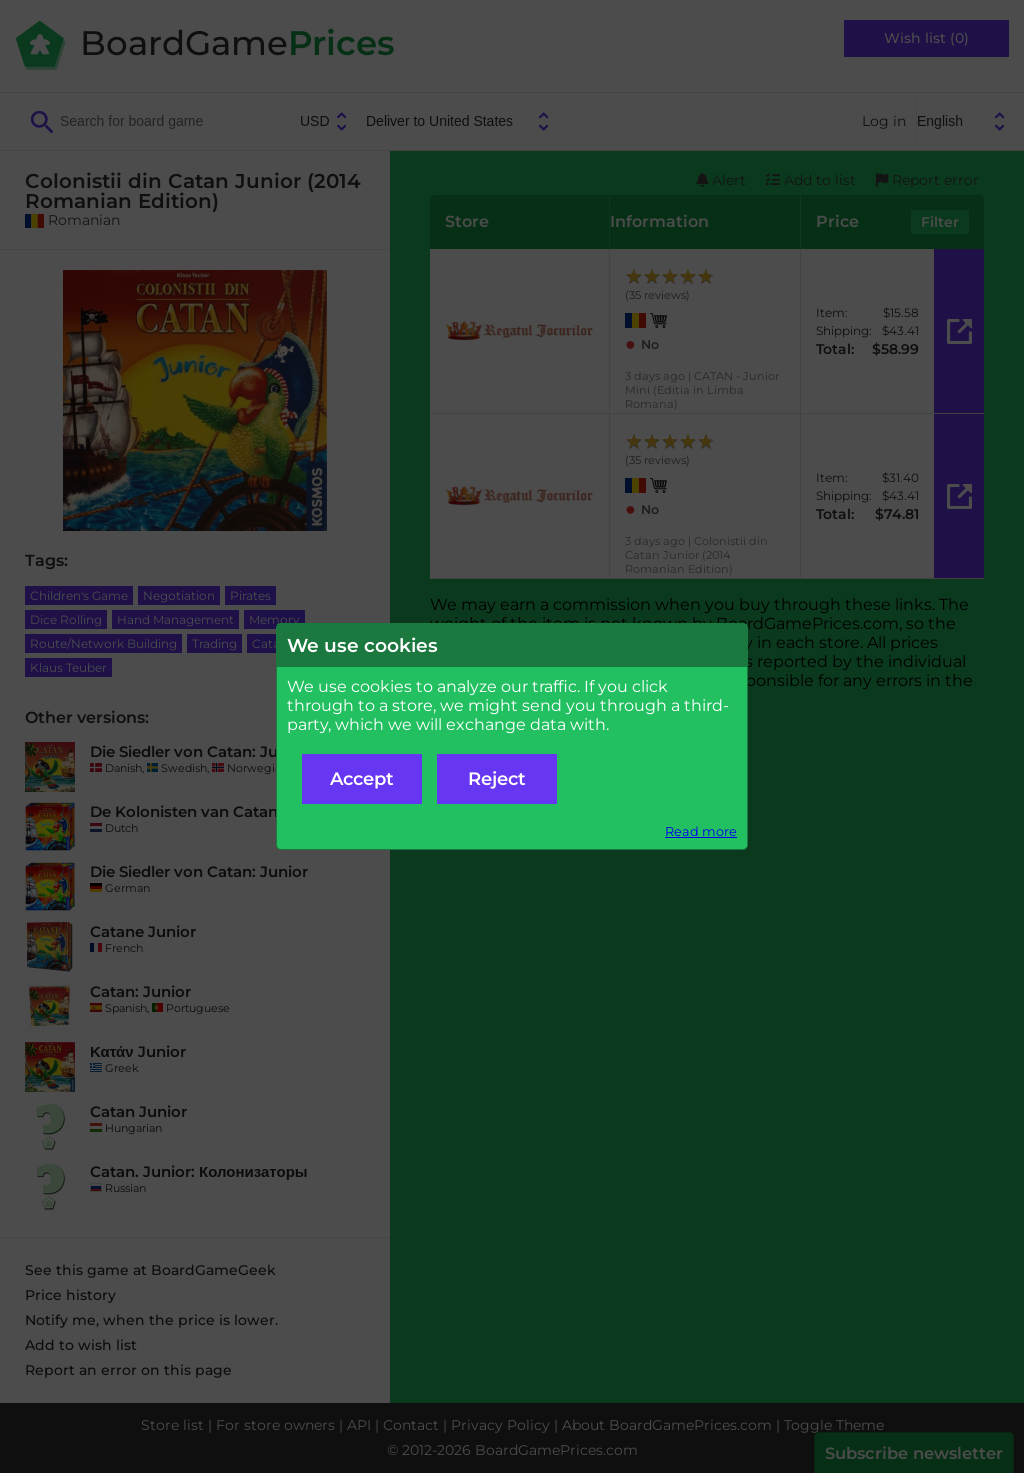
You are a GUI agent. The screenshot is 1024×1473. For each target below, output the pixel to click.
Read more (701, 831)
